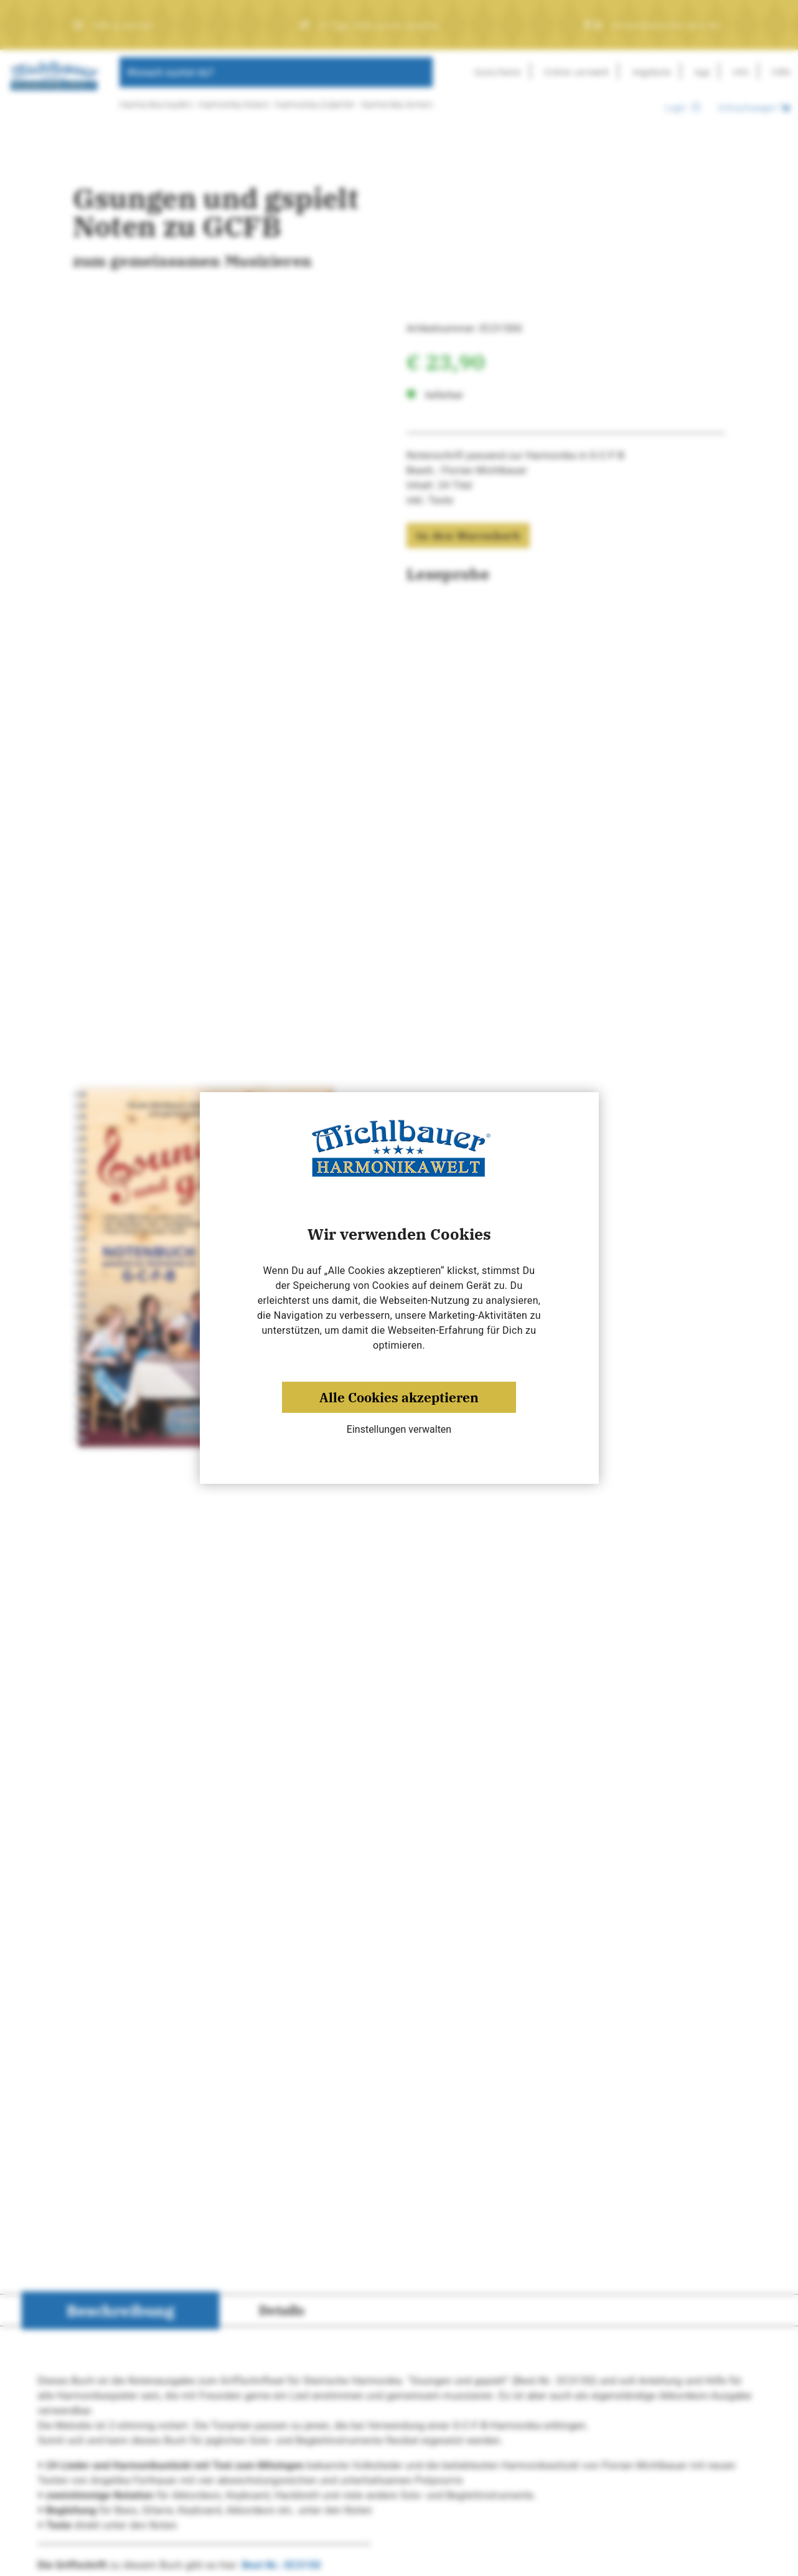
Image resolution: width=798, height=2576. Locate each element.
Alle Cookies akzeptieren (399, 1397)
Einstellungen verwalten (399, 1429)
